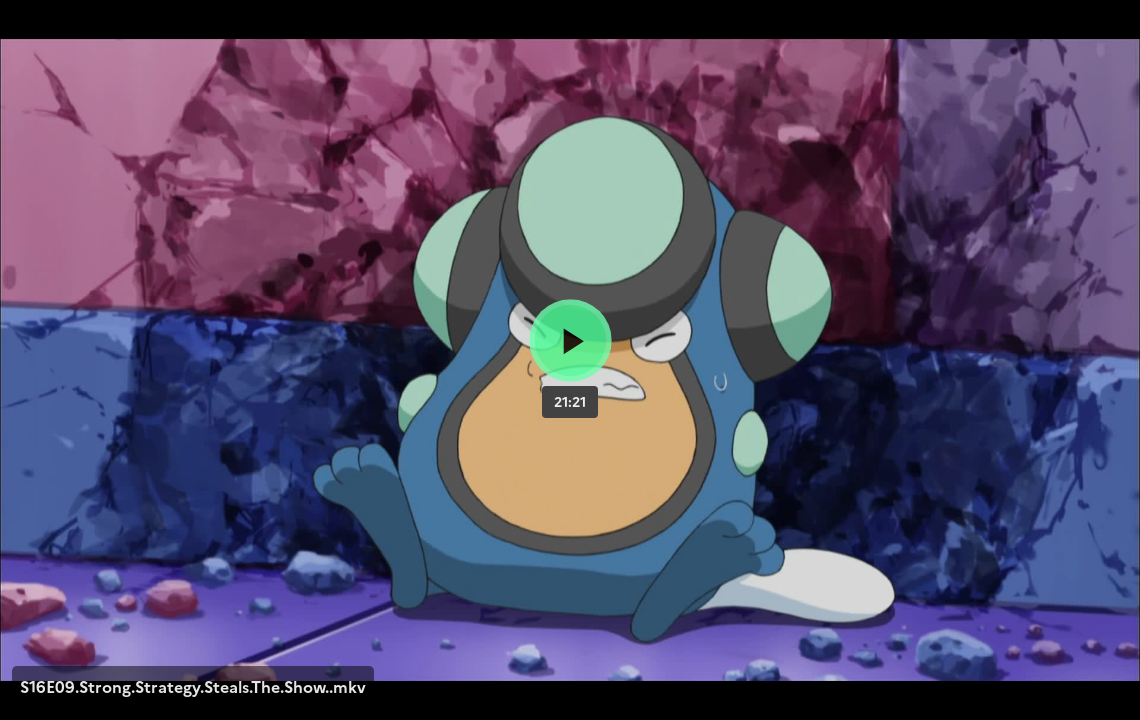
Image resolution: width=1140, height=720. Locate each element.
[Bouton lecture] (570, 340)
